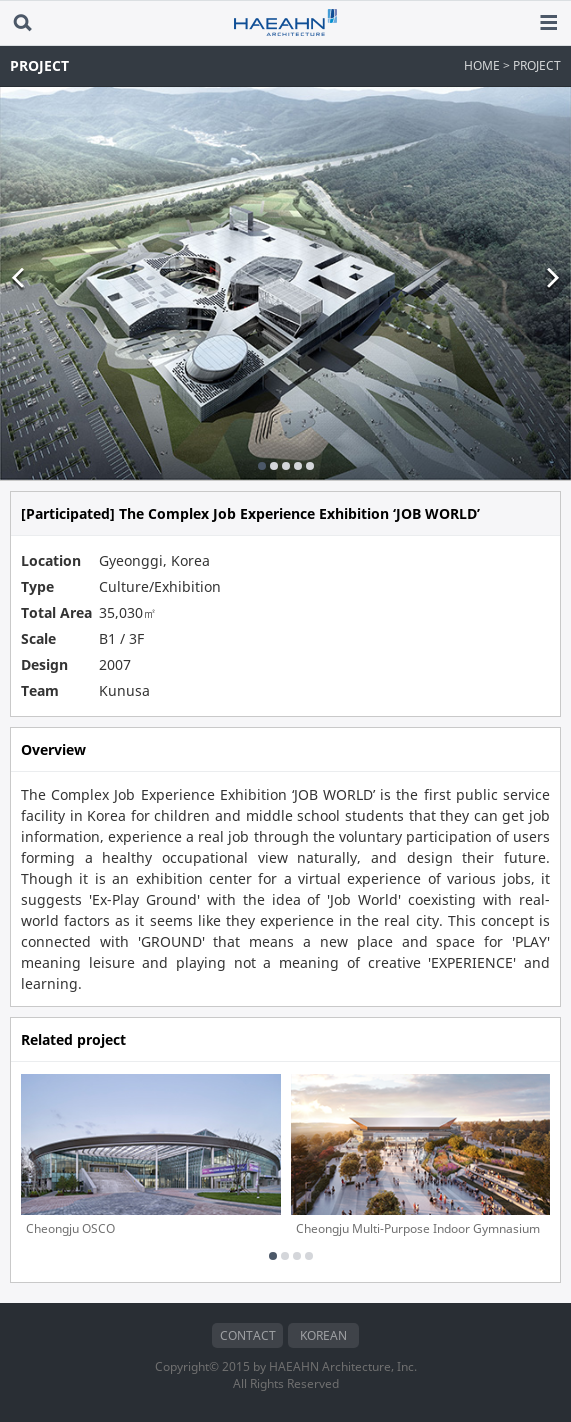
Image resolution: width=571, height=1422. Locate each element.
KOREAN (323, 1335)
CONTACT (248, 1335)
